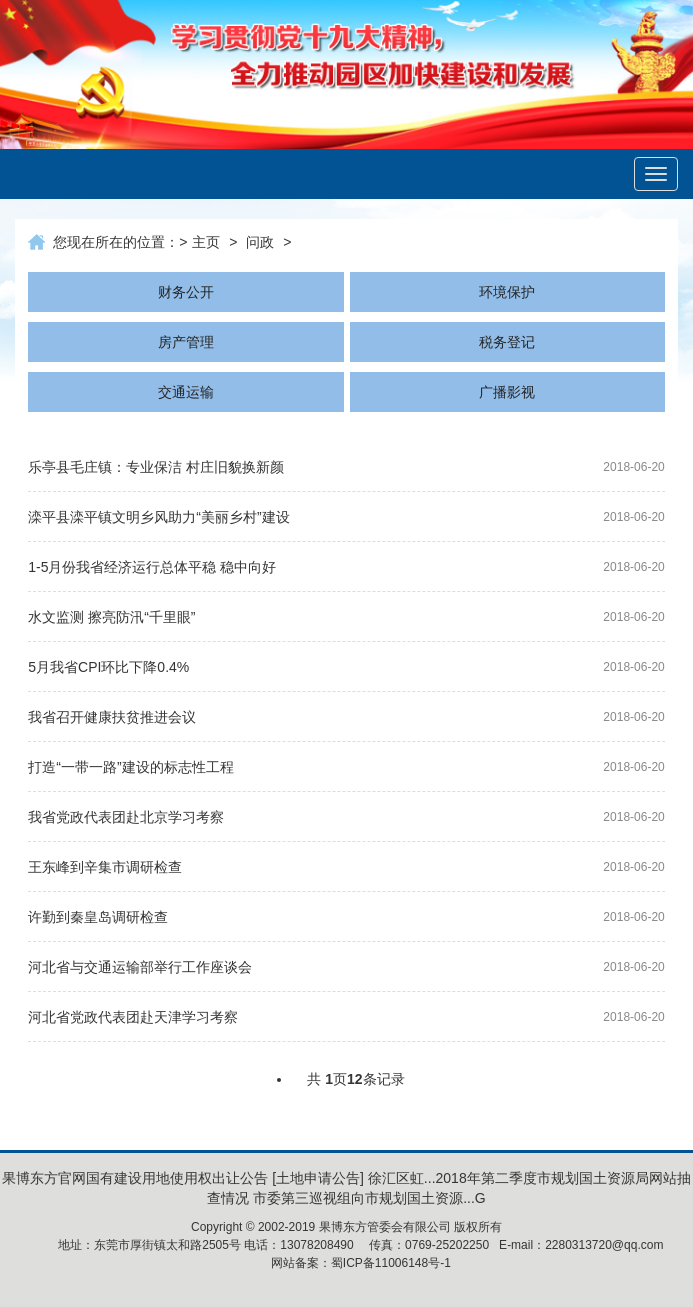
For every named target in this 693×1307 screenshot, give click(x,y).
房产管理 (186, 342)
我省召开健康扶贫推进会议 (112, 717)
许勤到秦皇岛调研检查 (98, 917)
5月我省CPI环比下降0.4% (108, 667)
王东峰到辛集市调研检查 (105, 867)
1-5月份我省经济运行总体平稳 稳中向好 (152, 567)
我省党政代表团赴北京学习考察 (126, 817)
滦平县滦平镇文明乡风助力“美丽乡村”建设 (158, 517)
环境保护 (507, 292)
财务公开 (186, 292)
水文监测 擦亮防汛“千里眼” (111, 617)
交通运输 (186, 392)
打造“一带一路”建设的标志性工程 (130, 767)
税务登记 (507, 342)
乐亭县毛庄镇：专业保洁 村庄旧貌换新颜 (156, 467)
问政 (260, 242)
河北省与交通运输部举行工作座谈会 (140, 967)
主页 (206, 242)
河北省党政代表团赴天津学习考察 (133, 1017)
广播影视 (507, 392)
